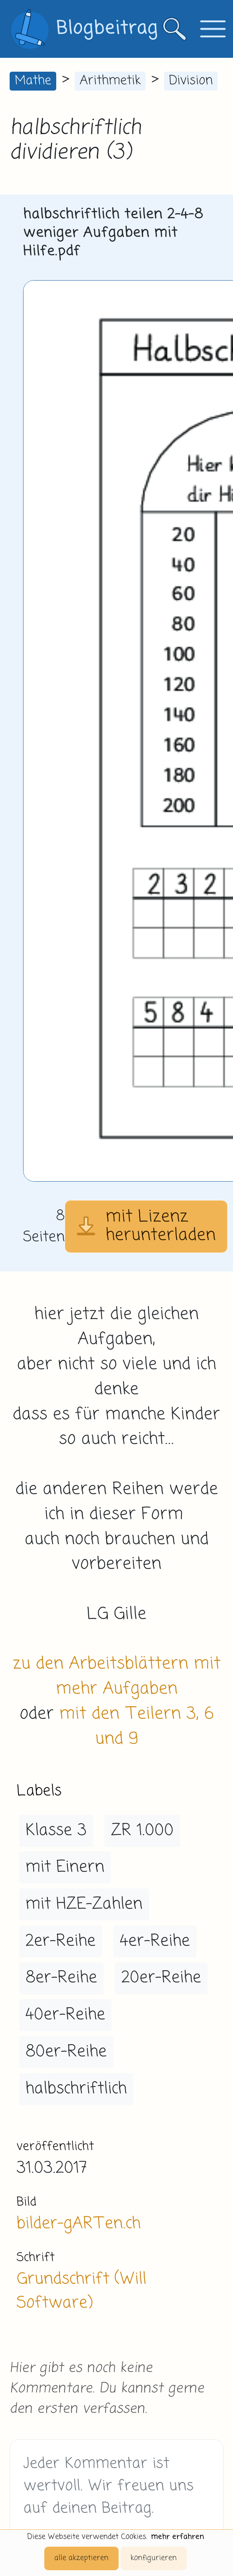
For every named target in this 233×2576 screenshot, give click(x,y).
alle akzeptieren (81, 2558)
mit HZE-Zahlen (83, 1904)
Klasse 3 (56, 1830)
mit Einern (64, 1867)
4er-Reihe (155, 1941)
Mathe (33, 81)
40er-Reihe (65, 2014)
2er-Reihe (60, 1941)
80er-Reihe (66, 2051)
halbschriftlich (76, 2088)
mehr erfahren (177, 2537)
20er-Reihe (161, 1977)
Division (191, 81)
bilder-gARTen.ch (79, 2223)
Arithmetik (110, 81)
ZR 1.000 (142, 1830)
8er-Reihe (61, 1977)
